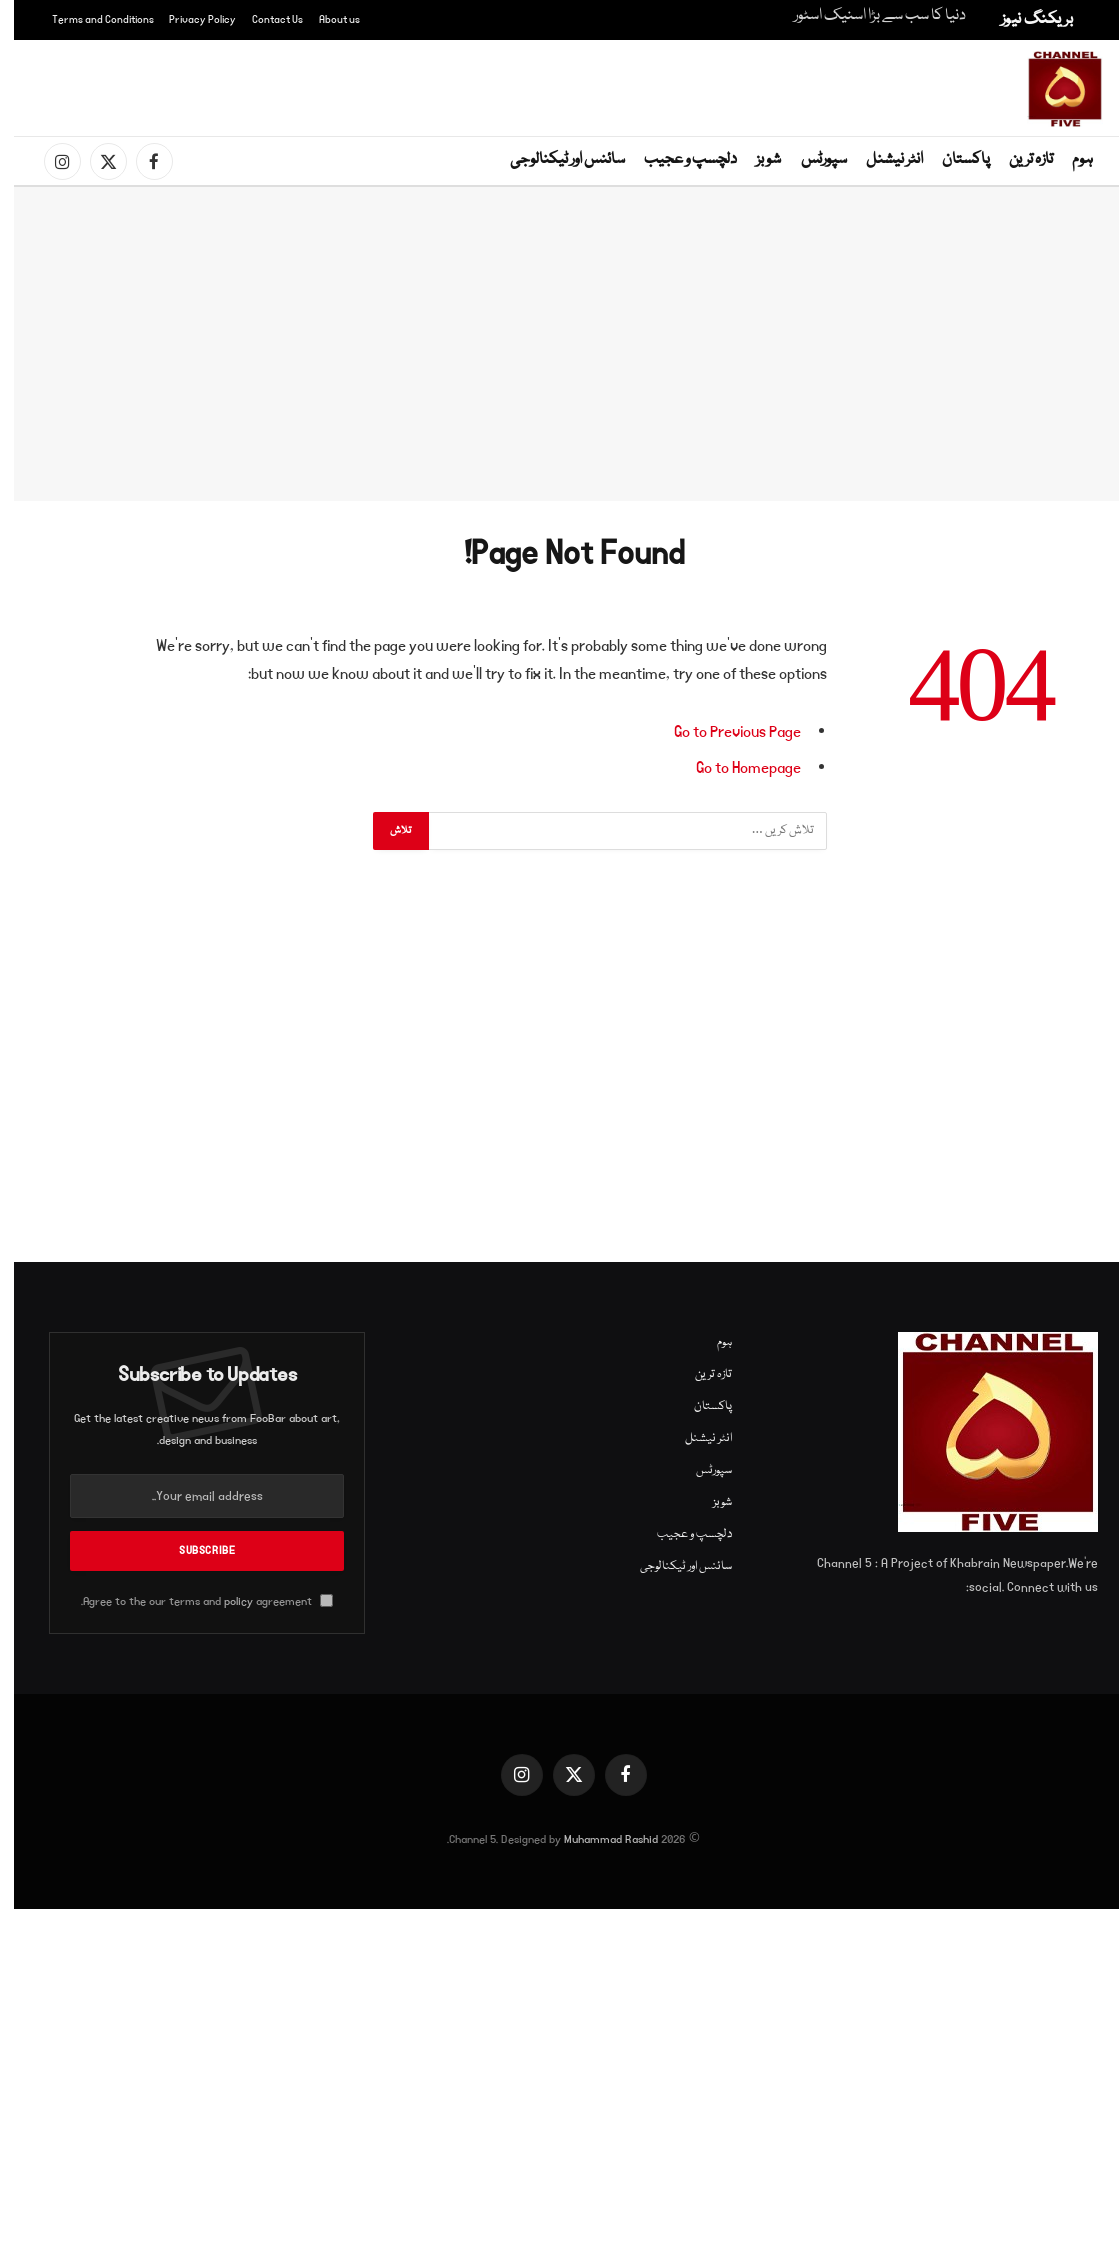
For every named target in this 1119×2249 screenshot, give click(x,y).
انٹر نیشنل (880, 160)
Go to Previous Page (723, 732)
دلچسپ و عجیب (676, 160)
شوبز (754, 160)
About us (325, 20)
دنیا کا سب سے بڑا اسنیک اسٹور (866, 16)
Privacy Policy (188, 20)
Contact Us (263, 20)
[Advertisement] (564, 85)
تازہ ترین (1017, 160)
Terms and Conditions (89, 20)
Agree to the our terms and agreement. (193, 1601)
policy (224, 1601)
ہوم (1068, 160)
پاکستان (952, 160)
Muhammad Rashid (597, 1839)
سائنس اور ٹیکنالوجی (553, 160)
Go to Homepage (734, 768)
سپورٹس (810, 160)
